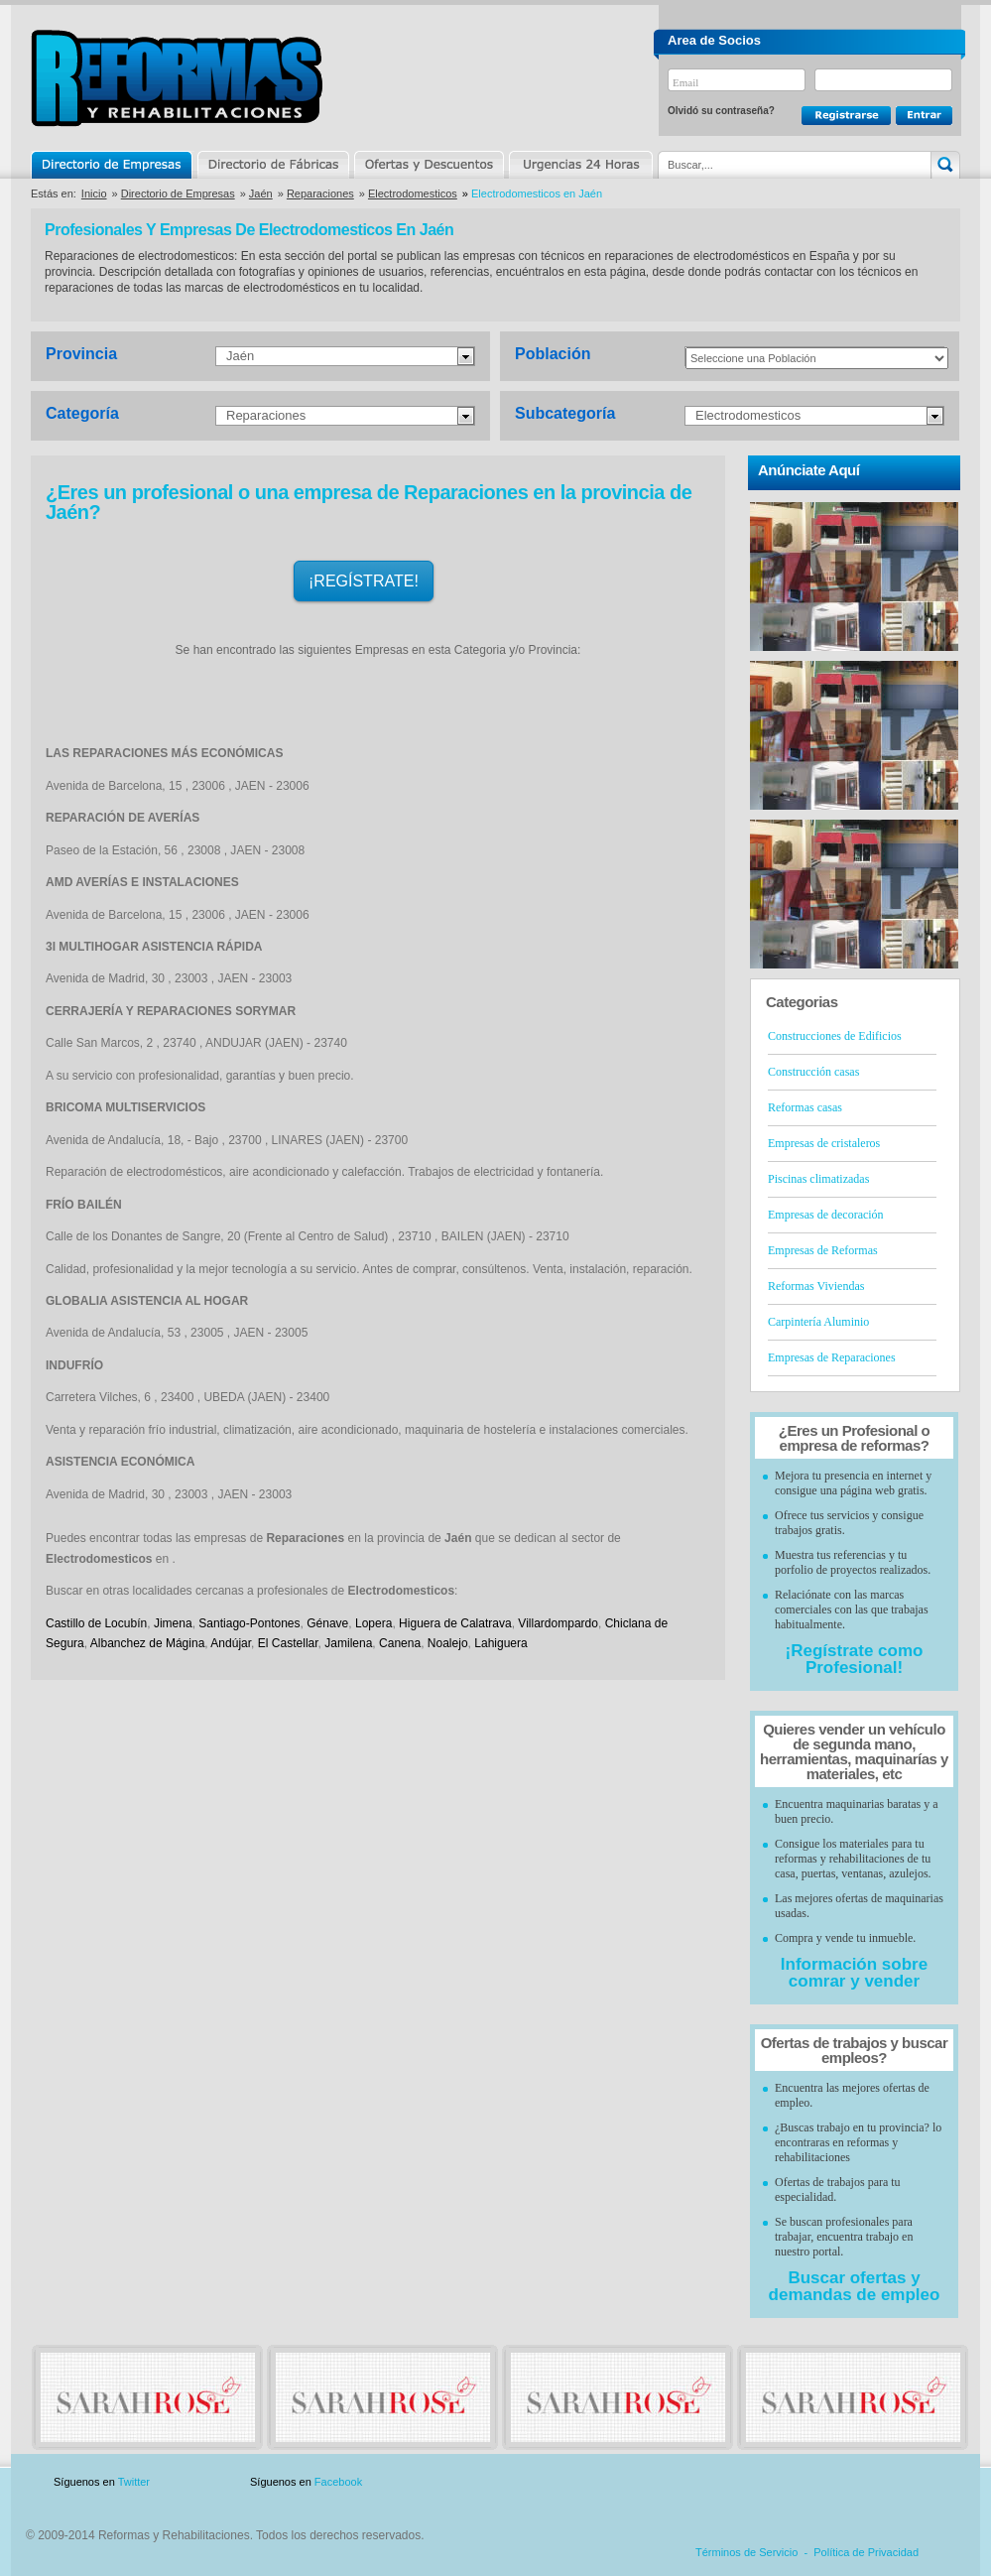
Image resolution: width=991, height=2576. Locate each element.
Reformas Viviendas (816, 1286)
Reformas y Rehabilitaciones (176, 78)
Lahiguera (500, 1643)
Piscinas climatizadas (818, 1179)
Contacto (856, 2482)
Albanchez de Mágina (147, 1643)
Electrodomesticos (412, 193)
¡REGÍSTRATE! (364, 581)
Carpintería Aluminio (818, 1322)
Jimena (173, 1623)
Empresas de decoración (826, 1215)
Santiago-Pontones (249, 1623)
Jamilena (348, 1643)
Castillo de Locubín (96, 1623)
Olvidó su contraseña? (721, 110)
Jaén (261, 193)
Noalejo (448, 1643)
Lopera (373, 1623)
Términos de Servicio (746, 2552)
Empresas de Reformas (823, 1250)
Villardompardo (558, 1623)
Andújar (230, 1643)
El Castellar (288, 1643)
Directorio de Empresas (112, 165)
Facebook (338, 2482)
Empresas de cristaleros (824, 1143)
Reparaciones (320, 193)
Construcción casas (813, 1072)
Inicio (94, 193)
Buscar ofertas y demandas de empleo (854, 2286)
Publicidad (764, 2482)
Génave (327, 1623)
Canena (400, 1643)
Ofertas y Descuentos (428, 165)
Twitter (134, 2482)
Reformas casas (805, 1107)
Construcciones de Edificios (835, 1036)
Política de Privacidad (866, 2552)
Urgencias (579, 165)
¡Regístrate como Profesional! (855, 1659)
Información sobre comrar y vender (854, 1973)
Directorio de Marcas (272, 165)
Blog (931, 2482)
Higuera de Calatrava (455, 1623)
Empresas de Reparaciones (832, 1357)
